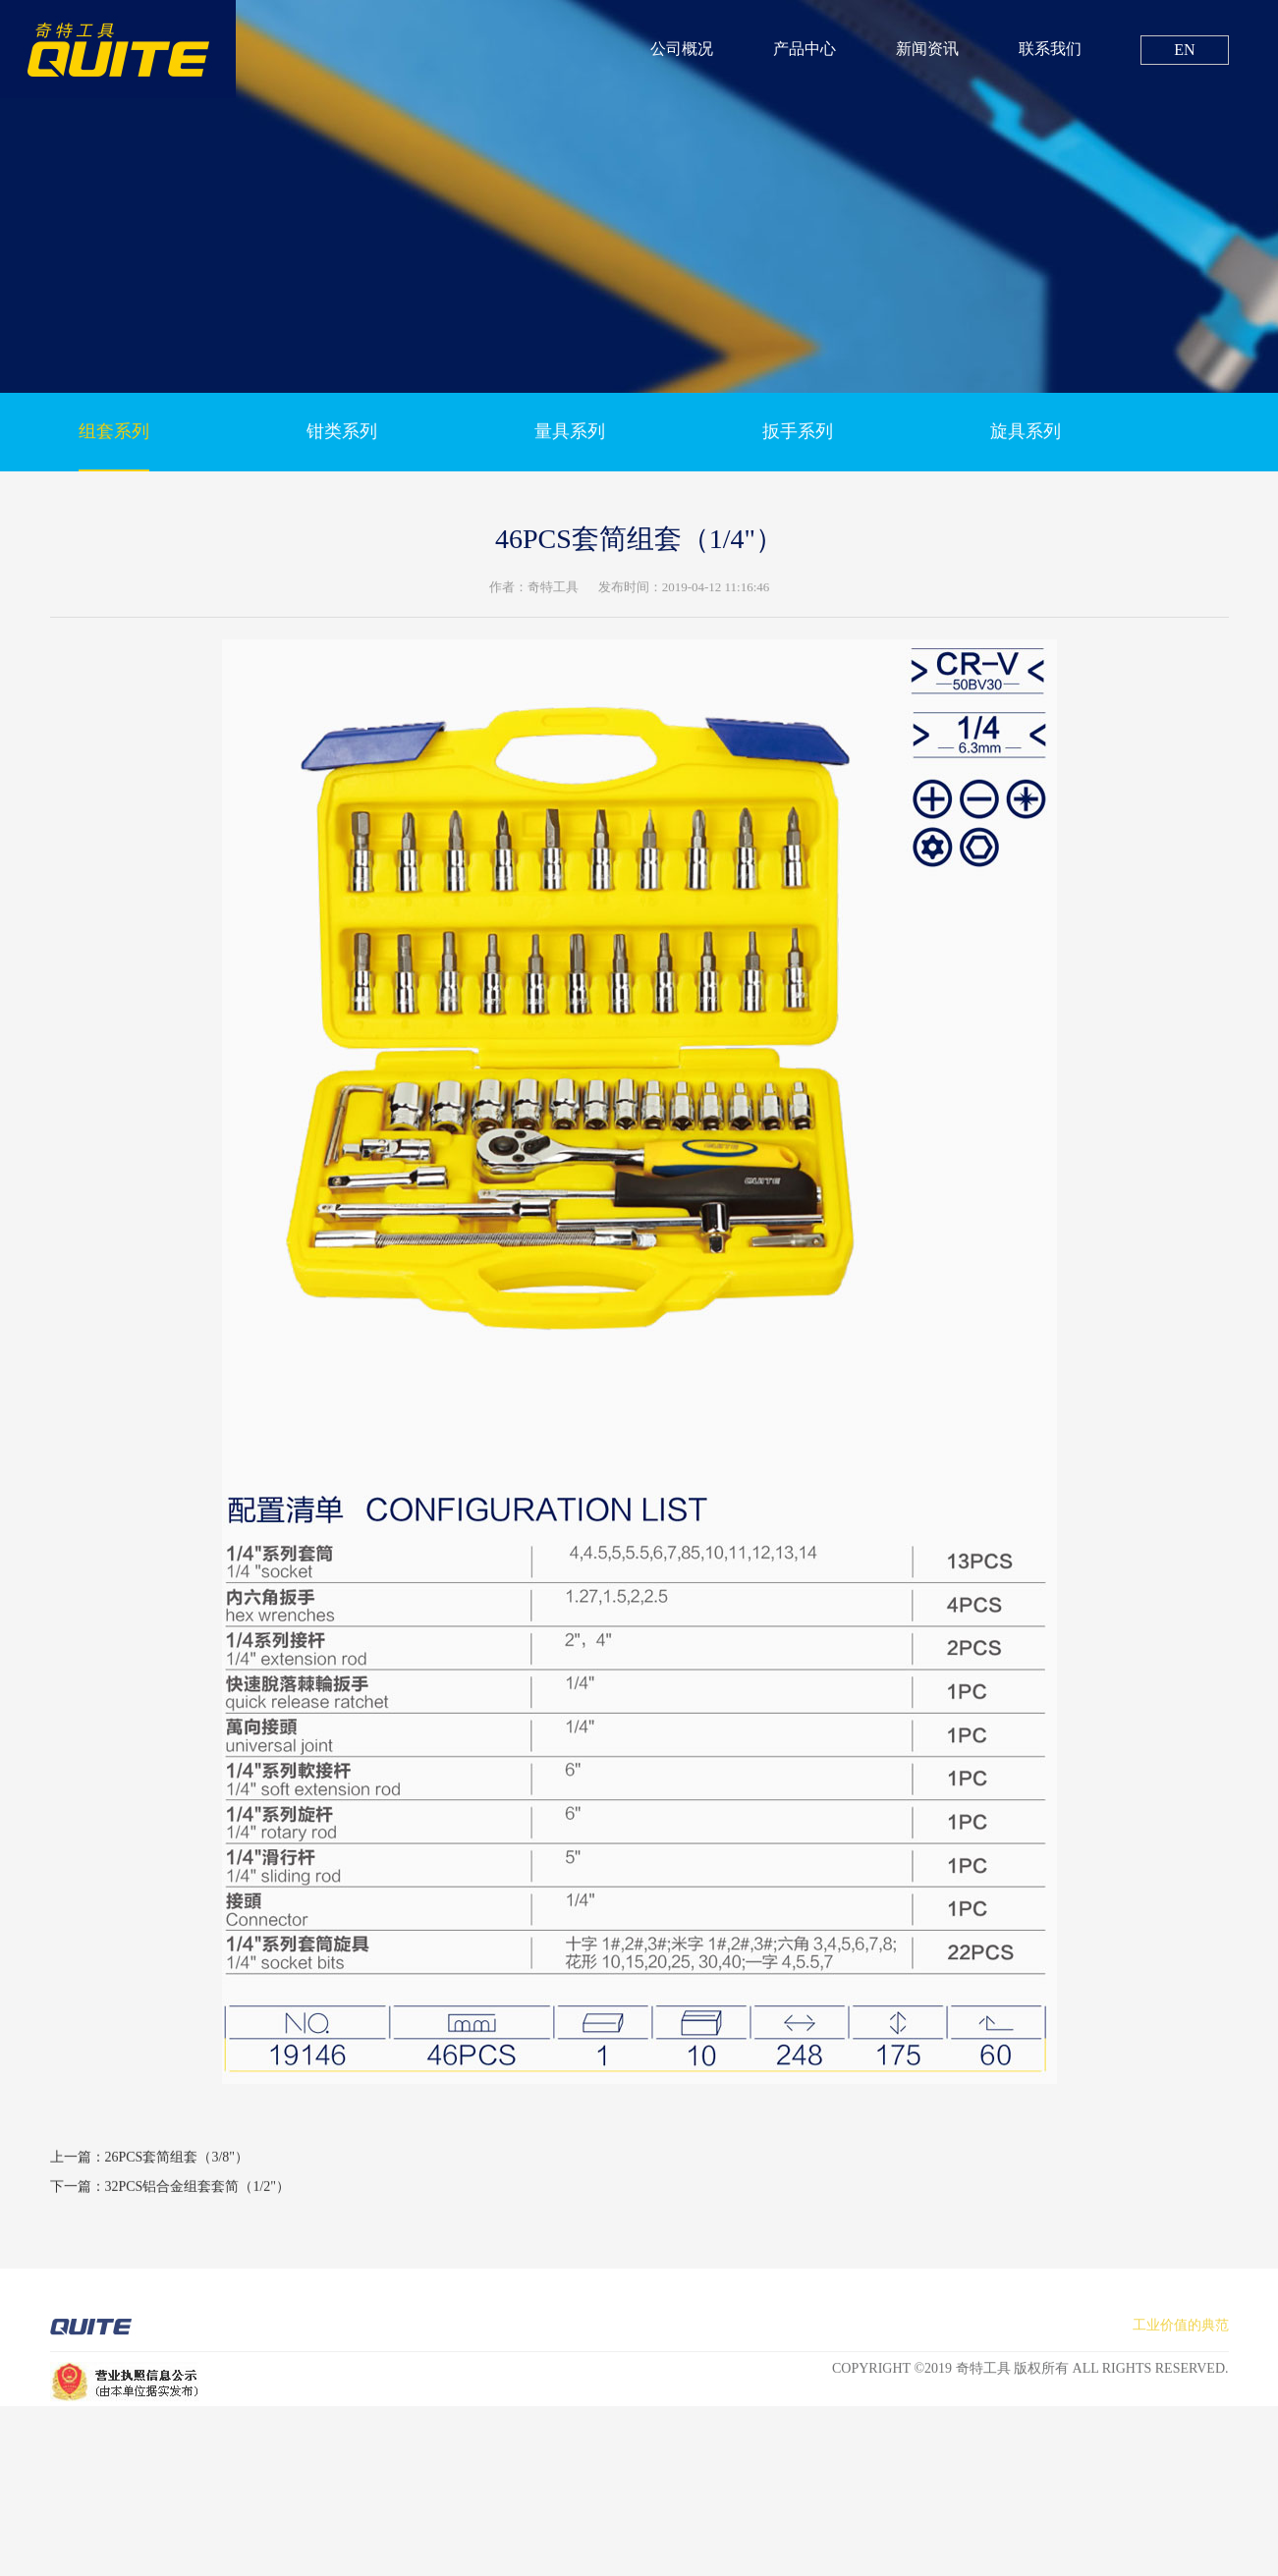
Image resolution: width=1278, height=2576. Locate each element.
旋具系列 (1025, 435)
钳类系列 (341, 435)
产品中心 (804, 48)
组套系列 (114, 435)
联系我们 (1050, 48)
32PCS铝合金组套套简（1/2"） (198, 2205)
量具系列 (569, 435)
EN (1184, 49)
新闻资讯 (927, 48)
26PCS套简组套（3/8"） (177, 2175)
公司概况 (681, 48)
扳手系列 (797, 435)
